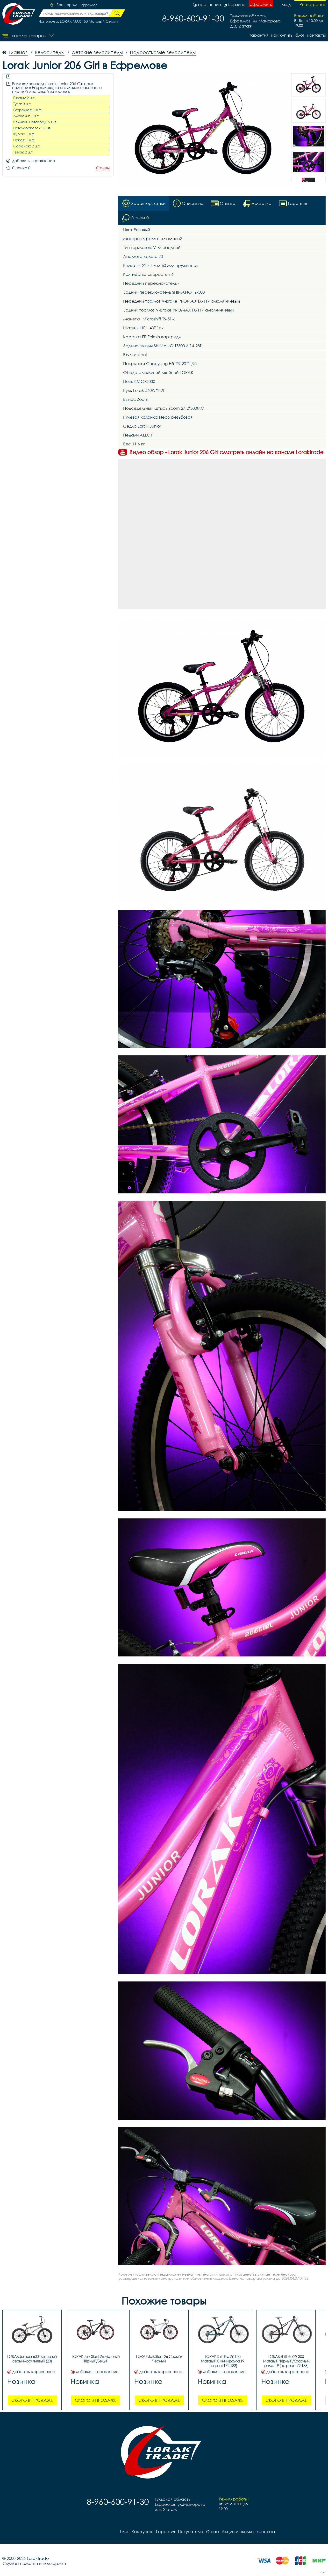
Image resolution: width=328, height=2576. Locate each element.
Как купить (281, 35)
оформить (261, 4)
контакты (316, 35)
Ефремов (88, 5)
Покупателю (190, 2531)
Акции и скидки (238, 2531)
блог (299, 35)
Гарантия (259, 35)
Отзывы (103, 168)
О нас (212, 2531)
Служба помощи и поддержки (34, 2563)
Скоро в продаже (32, 2400)
